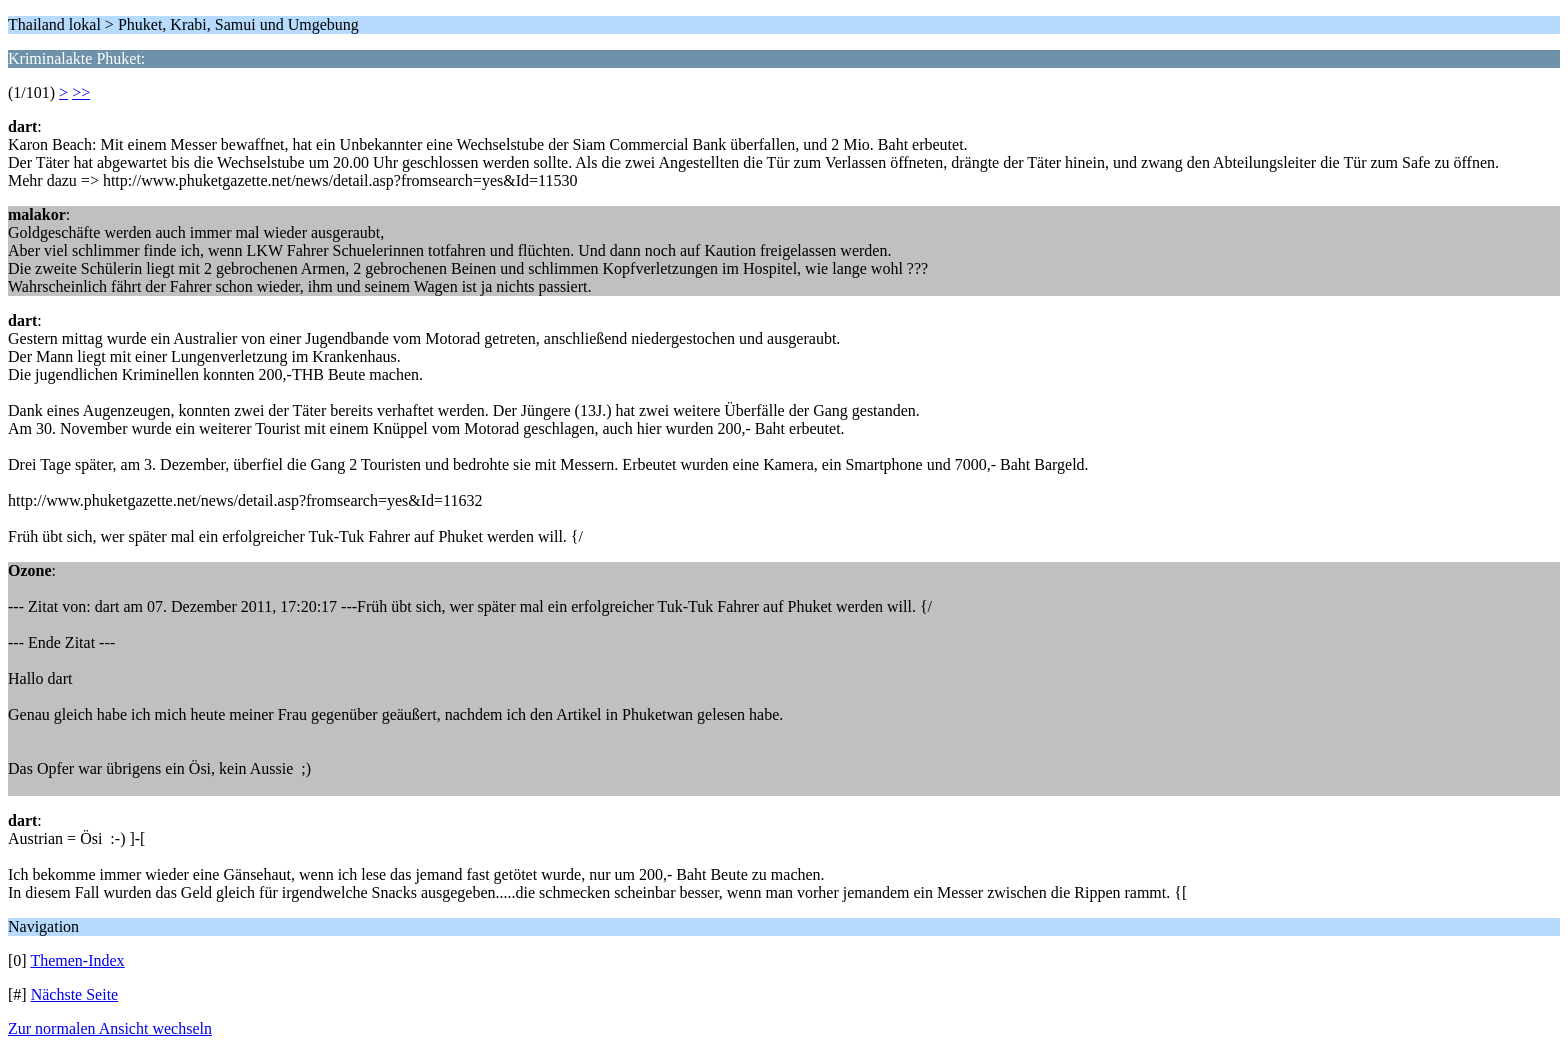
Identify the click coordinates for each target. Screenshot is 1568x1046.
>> (81, 92)
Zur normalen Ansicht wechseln (110, 1028)
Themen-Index (77, 960)
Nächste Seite (75, 994)
